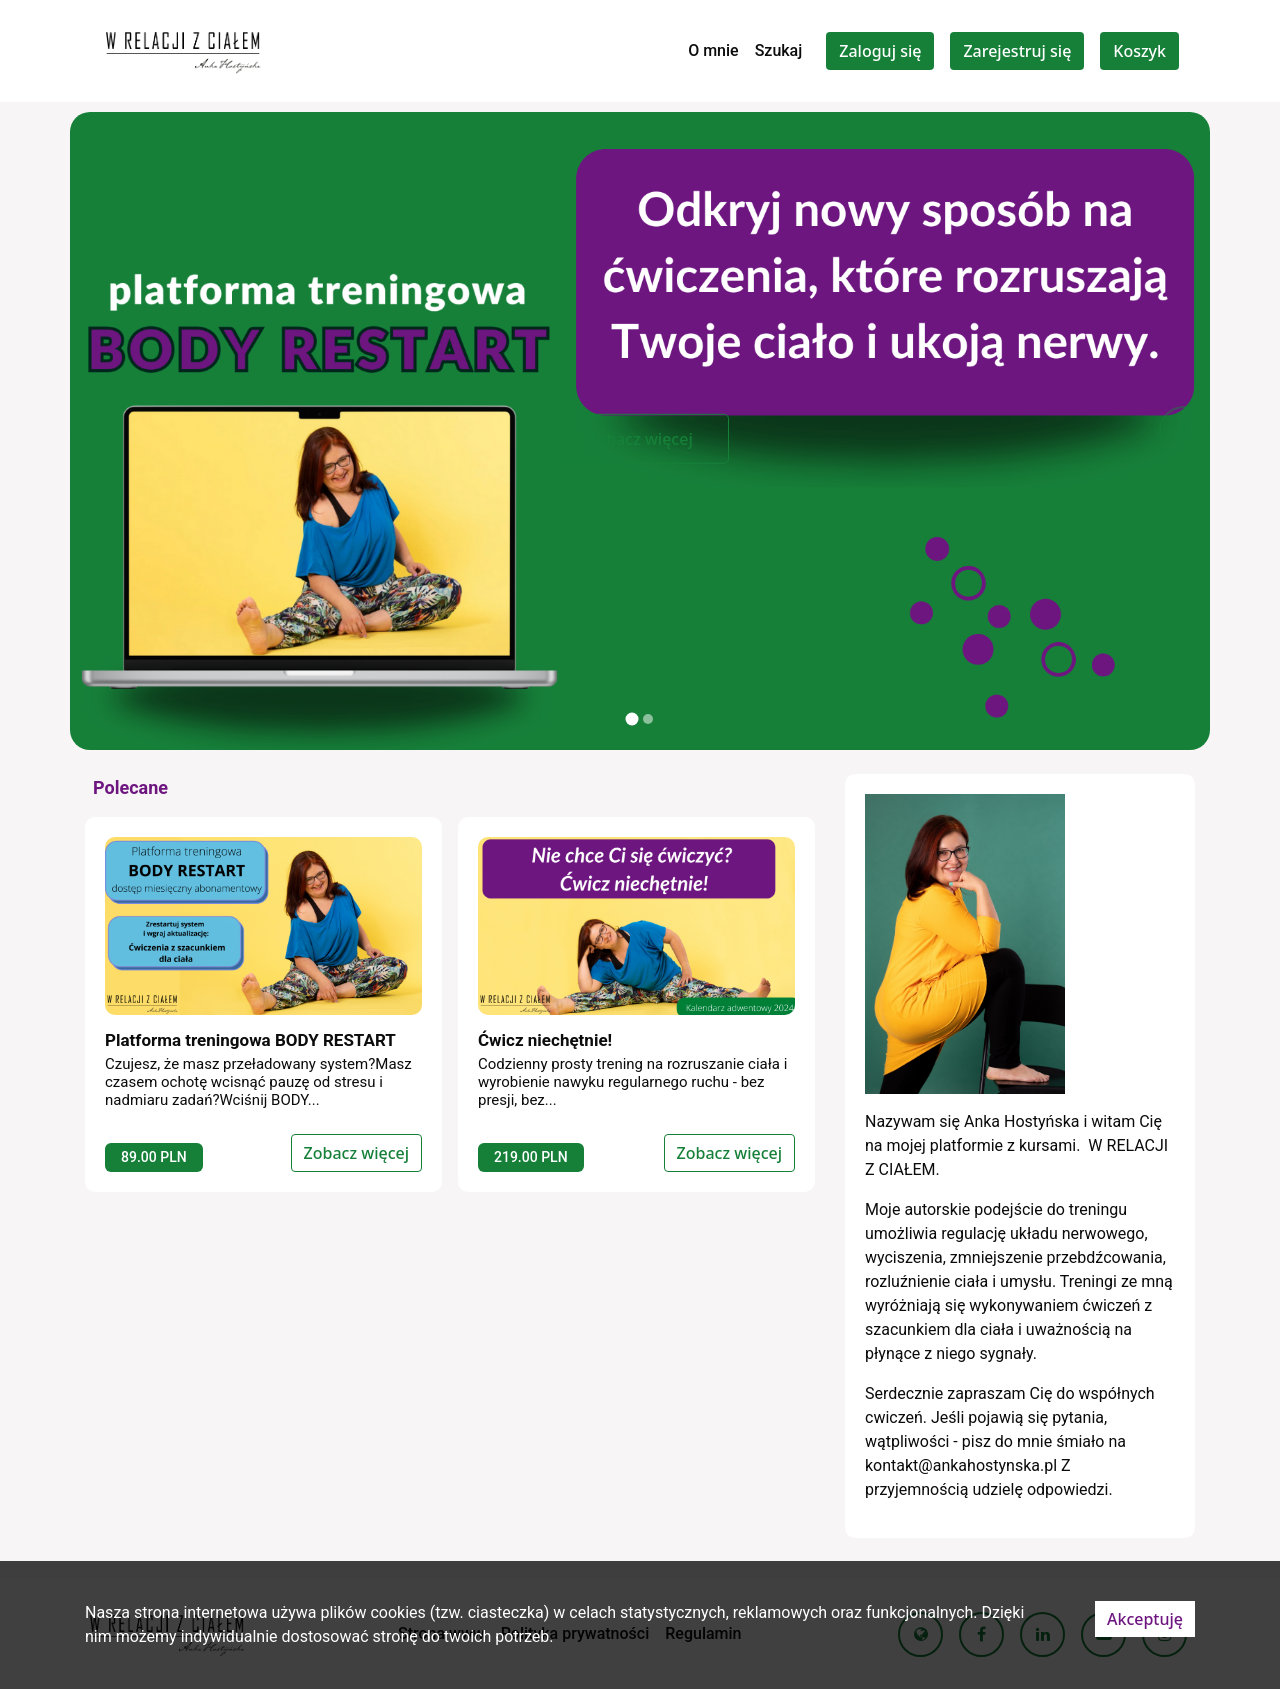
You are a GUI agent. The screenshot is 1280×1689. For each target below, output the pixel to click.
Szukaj (779, 50)
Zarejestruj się (1017, 51)
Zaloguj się (880, 51)
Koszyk (1139, 51)
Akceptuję (1145, 1619)
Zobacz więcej (639, 439)
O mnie (713, 50)
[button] (96, 431)
